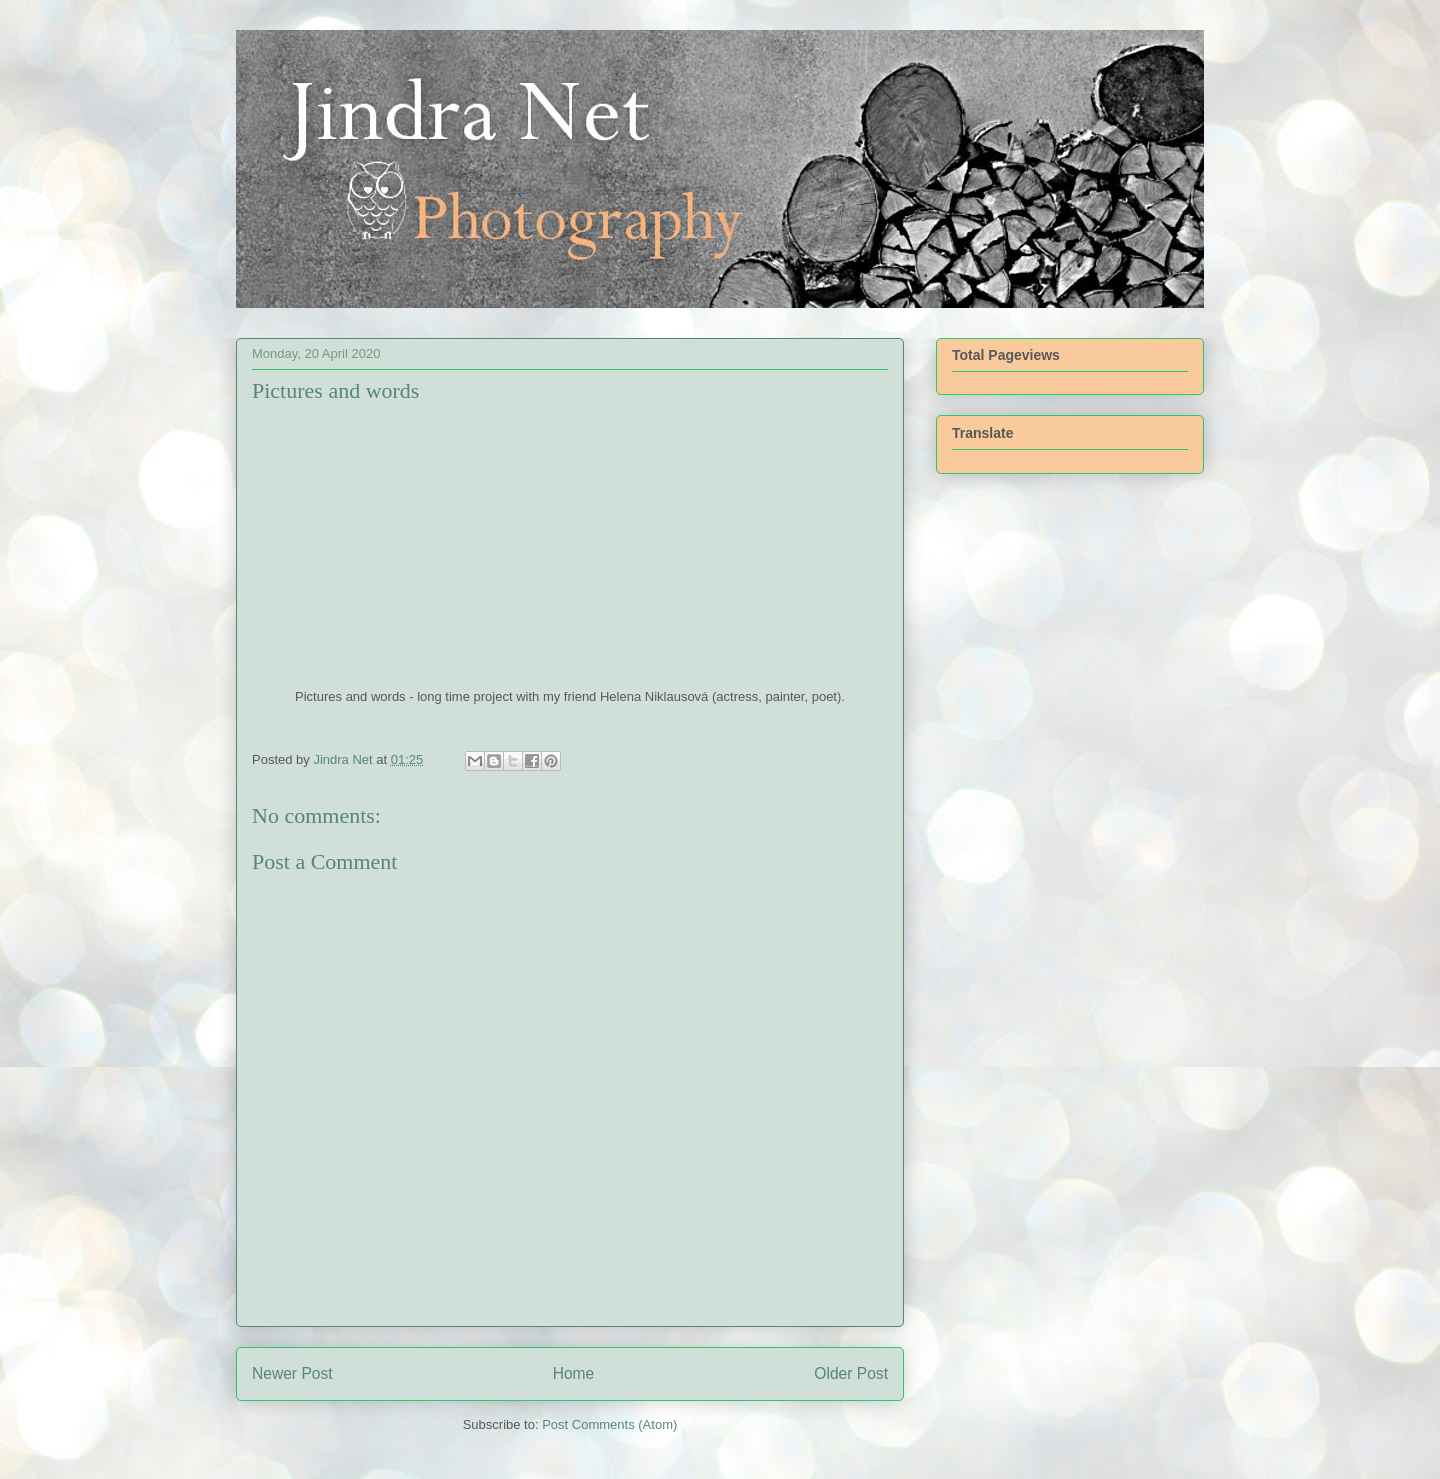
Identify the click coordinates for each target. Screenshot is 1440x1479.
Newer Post (292, 1373)
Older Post (851, 1373)
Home (574, 1373)
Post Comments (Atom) (609, 1424)
